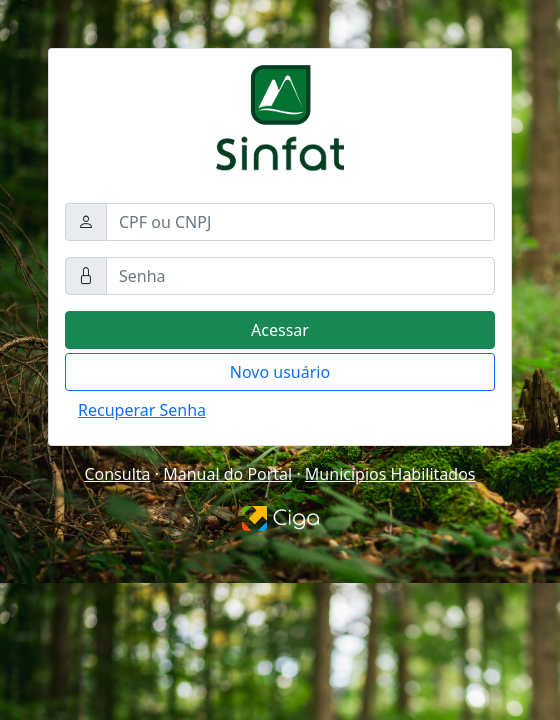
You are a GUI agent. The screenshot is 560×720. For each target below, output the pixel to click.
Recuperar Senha (142, 410)
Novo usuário (280, 372)
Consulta (117, 474)
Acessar (280, 330)
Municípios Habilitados (390, 474)
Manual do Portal (227, 474)
